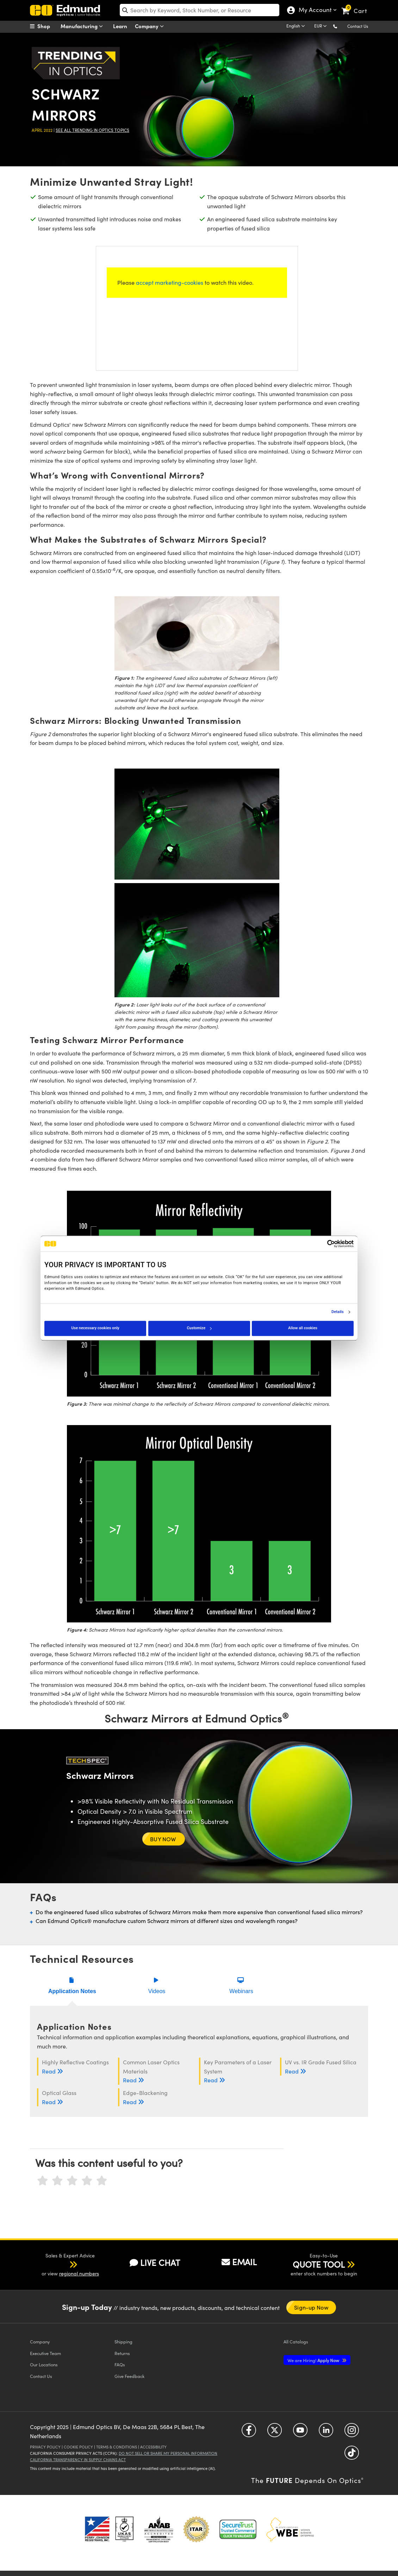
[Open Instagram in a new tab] (352, 2432)
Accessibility (153, 2446)
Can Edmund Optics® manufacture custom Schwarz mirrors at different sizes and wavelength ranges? (167, 1920)
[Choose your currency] (321, 26)
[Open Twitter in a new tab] (274, 2432)
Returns (122, 2353)
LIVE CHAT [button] (155, 2262)
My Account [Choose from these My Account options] (315, 10)
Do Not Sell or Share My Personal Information (168, 2453)
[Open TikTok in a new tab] (352, 2455)
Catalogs (296, 2341)
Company (151, 26)
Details (337, 1312)
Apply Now (313, 2360)
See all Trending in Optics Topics (92, 130)
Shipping (123, 2341)
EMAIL (239, 2261)
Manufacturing (83, 26)
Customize (199, 1328)
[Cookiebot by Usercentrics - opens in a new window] (323, 1243)
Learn (120, 26)
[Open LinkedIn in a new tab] (326, 2432)
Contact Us (357, 26)
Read (53, 2071)
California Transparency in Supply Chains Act (78, 2459)
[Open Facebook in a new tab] (249, 2432)
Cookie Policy (78, 2446)
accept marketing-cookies (169, 282)
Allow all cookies (302, 1328)
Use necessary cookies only (95, 1328)
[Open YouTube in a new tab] (300, 2432)
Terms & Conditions (116, 2446)
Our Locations (44, 2364)
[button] (340, 26)
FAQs (119, 2364)
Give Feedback (129, 2376)
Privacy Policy (45, 2446)
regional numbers (79, 2273)
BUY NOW (163, 1839)
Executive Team (45, 2353)
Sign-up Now (311, 2307)
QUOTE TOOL (319, 2264)
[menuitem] (47, 26)
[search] (199, 10)
